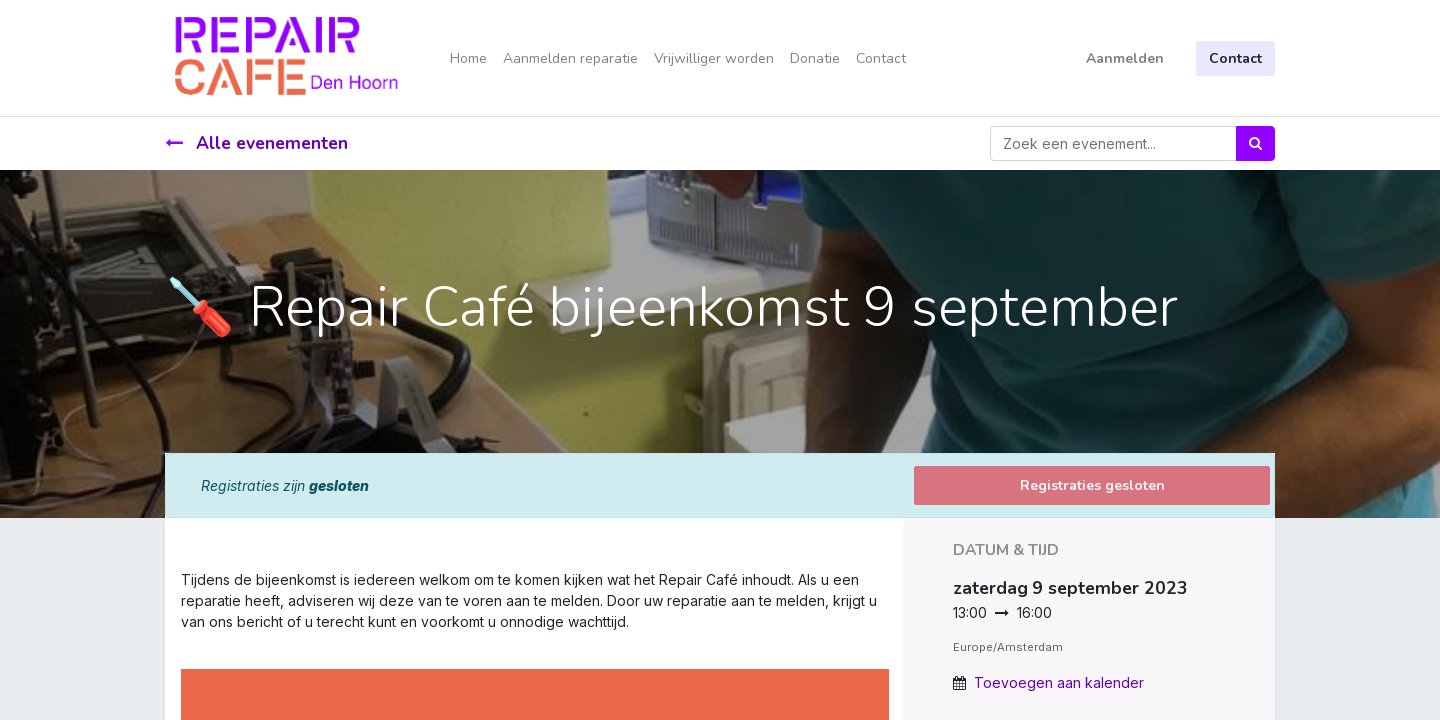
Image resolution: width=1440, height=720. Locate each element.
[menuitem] (468, 58)
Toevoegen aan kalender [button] (1059, 682)
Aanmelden (1125, 58)
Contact (1235, 58)
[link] (183, 642)
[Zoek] (1255, 143)
